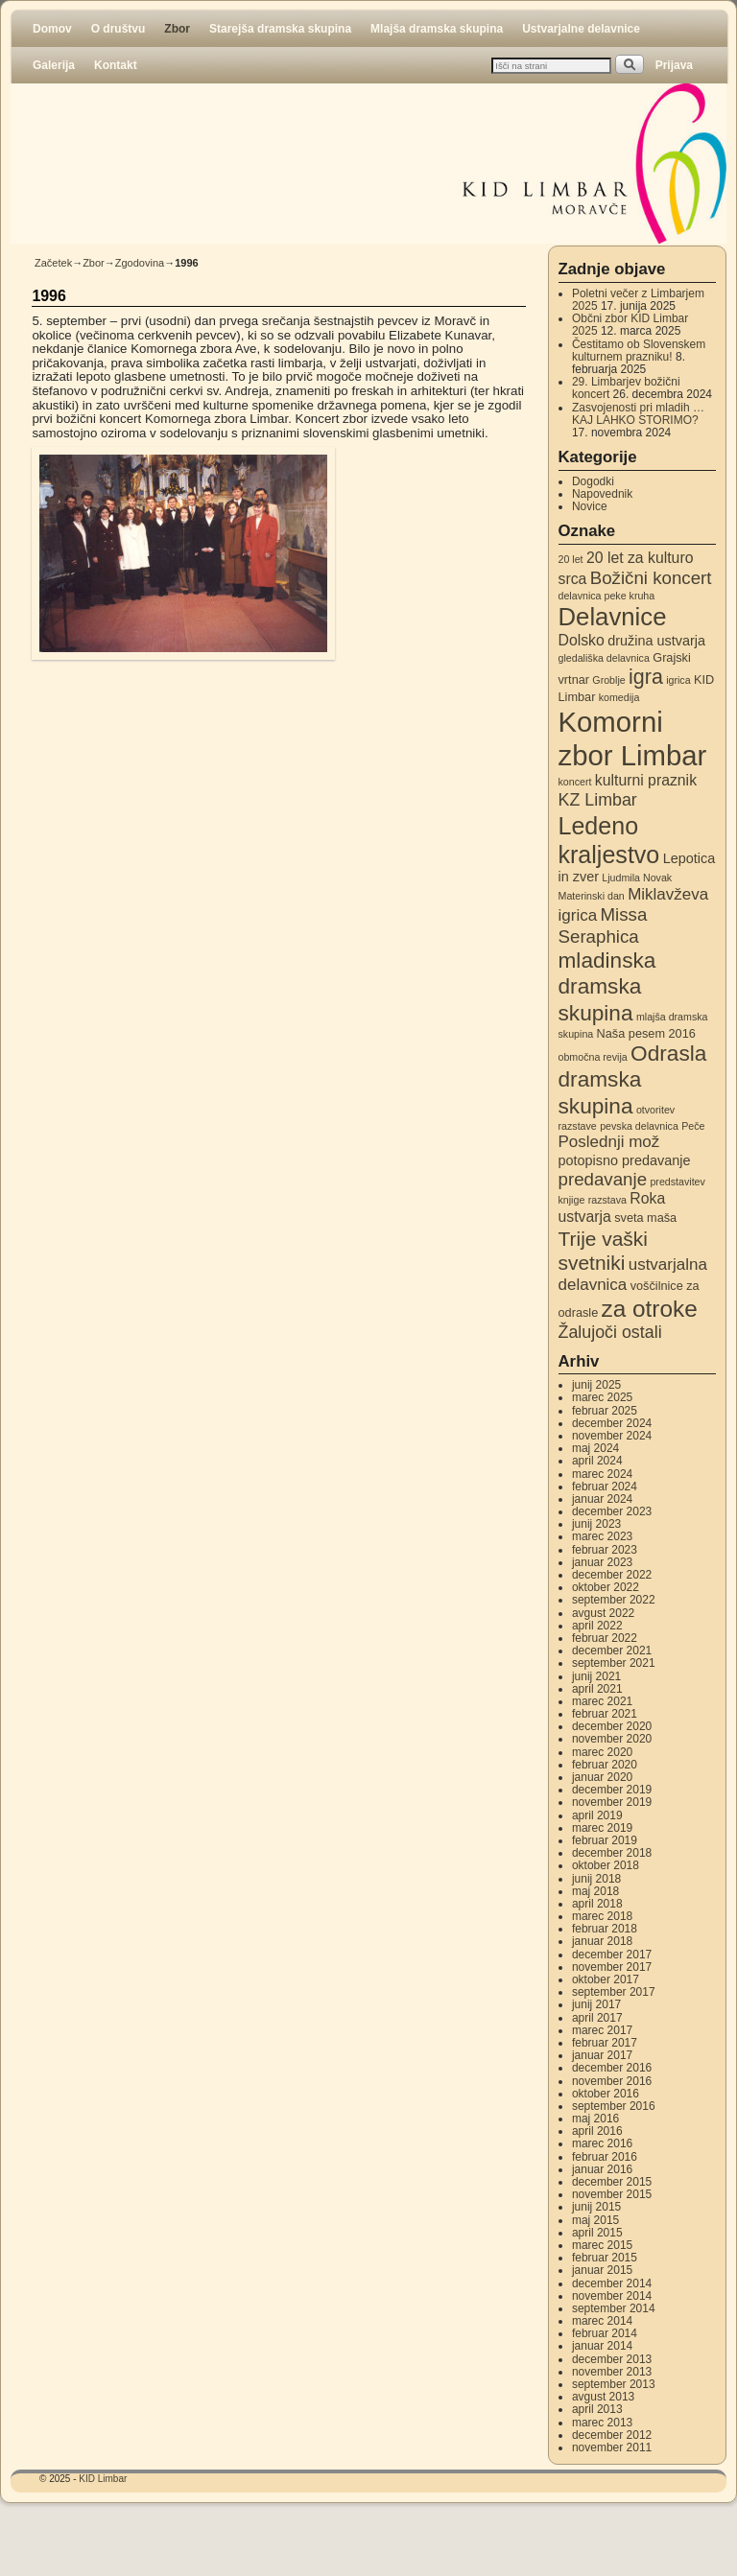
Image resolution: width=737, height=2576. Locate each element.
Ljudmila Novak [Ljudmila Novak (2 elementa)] (637, 877)
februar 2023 (604, 1550)
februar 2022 (604, 1638)
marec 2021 (602, 1701)
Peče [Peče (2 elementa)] (692, 1126)
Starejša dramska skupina (280, 28)
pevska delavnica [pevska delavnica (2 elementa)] (639, 1126)
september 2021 (613, 1663)
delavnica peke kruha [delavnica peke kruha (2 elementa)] (607, 595)
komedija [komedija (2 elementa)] (619, 697)
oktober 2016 (605, 2093)
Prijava (674, 65)
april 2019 (597, 1815)
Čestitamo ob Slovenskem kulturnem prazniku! (638, 350)
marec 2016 (602, 2143)
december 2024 (612, 1423)
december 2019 (612, 1789)
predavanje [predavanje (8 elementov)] (603, 1179)
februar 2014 (604, 2333)
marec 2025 (602, 1397)
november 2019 (612, 1802)
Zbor (177, 28)
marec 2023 (602, 1536)
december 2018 (612, 1853)
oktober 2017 (605, 1979)
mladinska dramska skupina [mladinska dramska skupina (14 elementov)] (607, 986)
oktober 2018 (605, 1865)
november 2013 (612, 2371)
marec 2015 (602, 2245)
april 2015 (597, 2232)
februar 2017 (604, 2042)
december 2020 (612, 1726)
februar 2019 (604, 1840)
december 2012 (612, 2435)
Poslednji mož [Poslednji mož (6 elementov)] (609, 1142)
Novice (589, 506)
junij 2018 (596, 1878)
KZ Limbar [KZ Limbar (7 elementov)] (598, 799)
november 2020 (612, 1738)
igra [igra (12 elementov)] (646, 677)
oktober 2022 (605, 1587)
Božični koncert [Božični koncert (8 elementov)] (651, 578)
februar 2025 (604, 1410)
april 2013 (597, 2409)
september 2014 (613, 2308)
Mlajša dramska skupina (436, 28)
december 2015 (612, 2182)
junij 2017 (596, 2004)
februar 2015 (604, 2257)
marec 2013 (602, 2422)
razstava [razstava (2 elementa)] (607, 1200)
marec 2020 (602, 1752)
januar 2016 (602, 2169)
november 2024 (612, 1435)
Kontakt (115, 65)
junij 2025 (596, 1385)
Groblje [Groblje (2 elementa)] (608, 680)
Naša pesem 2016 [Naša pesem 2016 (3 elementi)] (646, 1033)
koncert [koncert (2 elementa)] (575, 781)
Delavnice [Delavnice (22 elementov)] (613, 616)
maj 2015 (595, 2220)
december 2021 (612, 1650)
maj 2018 (595, 1891)
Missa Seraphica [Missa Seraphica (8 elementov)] (603, 925)
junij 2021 (596, 1676)
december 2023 (612, 1511)
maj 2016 (595, 2118)
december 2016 (612, 2067)
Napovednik (602, 494)
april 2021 (597, 1689)
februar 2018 (604, 1928)
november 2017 (612, 1967)
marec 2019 (602, 1828)
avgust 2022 (603, 1613)
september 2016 (613, 2106)
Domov (52, 28)
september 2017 (613, 1992)
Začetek (53, 263)
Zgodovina (139, 263)
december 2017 (612, 1954)
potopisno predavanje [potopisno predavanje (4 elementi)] (625, 1160)
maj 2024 (595, 1448)
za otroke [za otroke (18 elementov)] (650, 1309)
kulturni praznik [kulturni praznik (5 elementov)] (646, 780)
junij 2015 (596, 2206)
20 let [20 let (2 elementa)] (571, 559)
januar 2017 (602, 2055)
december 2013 (612, 2359)
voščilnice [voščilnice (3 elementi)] (656, 1285)
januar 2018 (602, 1941)
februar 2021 (604, 1714)
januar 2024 (602, 1499)
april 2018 (597, 1903)
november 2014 (612, 2296)
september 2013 (613, 2384)
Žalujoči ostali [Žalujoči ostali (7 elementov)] (610, 1332)
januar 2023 (602, 1562)
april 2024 (597, 1460)
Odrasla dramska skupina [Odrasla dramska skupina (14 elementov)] (633, 1079)
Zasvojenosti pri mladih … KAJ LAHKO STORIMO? (638, 414)
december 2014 (612, 2283)
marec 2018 (602, 1916)
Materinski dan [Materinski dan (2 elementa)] (592, 896)
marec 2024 (602, 1474)
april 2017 (597, 2018)
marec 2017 (602, 2030)
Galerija (54, 65)
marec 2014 (602, 2321)
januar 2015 (602, 2270)
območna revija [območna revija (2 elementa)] (593, 1057)
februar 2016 (604, 2157)
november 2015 (612, 2194)
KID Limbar (103, 2478)
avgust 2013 (603, 2396)
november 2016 (612, 2081)
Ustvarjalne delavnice (581, 28)
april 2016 (597, 2131)
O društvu (118, 28)
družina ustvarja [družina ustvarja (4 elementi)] (656, 640)
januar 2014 (602, 2346)
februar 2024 (604, 1486)
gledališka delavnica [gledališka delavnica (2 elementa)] (604, 658)
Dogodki (593, 481)
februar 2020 (604, 1764)
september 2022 (613, 1599)
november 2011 (612, 2447)
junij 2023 (596, 1524)
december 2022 (612, 1574)
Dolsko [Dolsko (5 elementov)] (582, 640)
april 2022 (597, 1625)
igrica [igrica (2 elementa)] (678, 680)
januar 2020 (602, 1777)
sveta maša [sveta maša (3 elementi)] (645, 1217)
